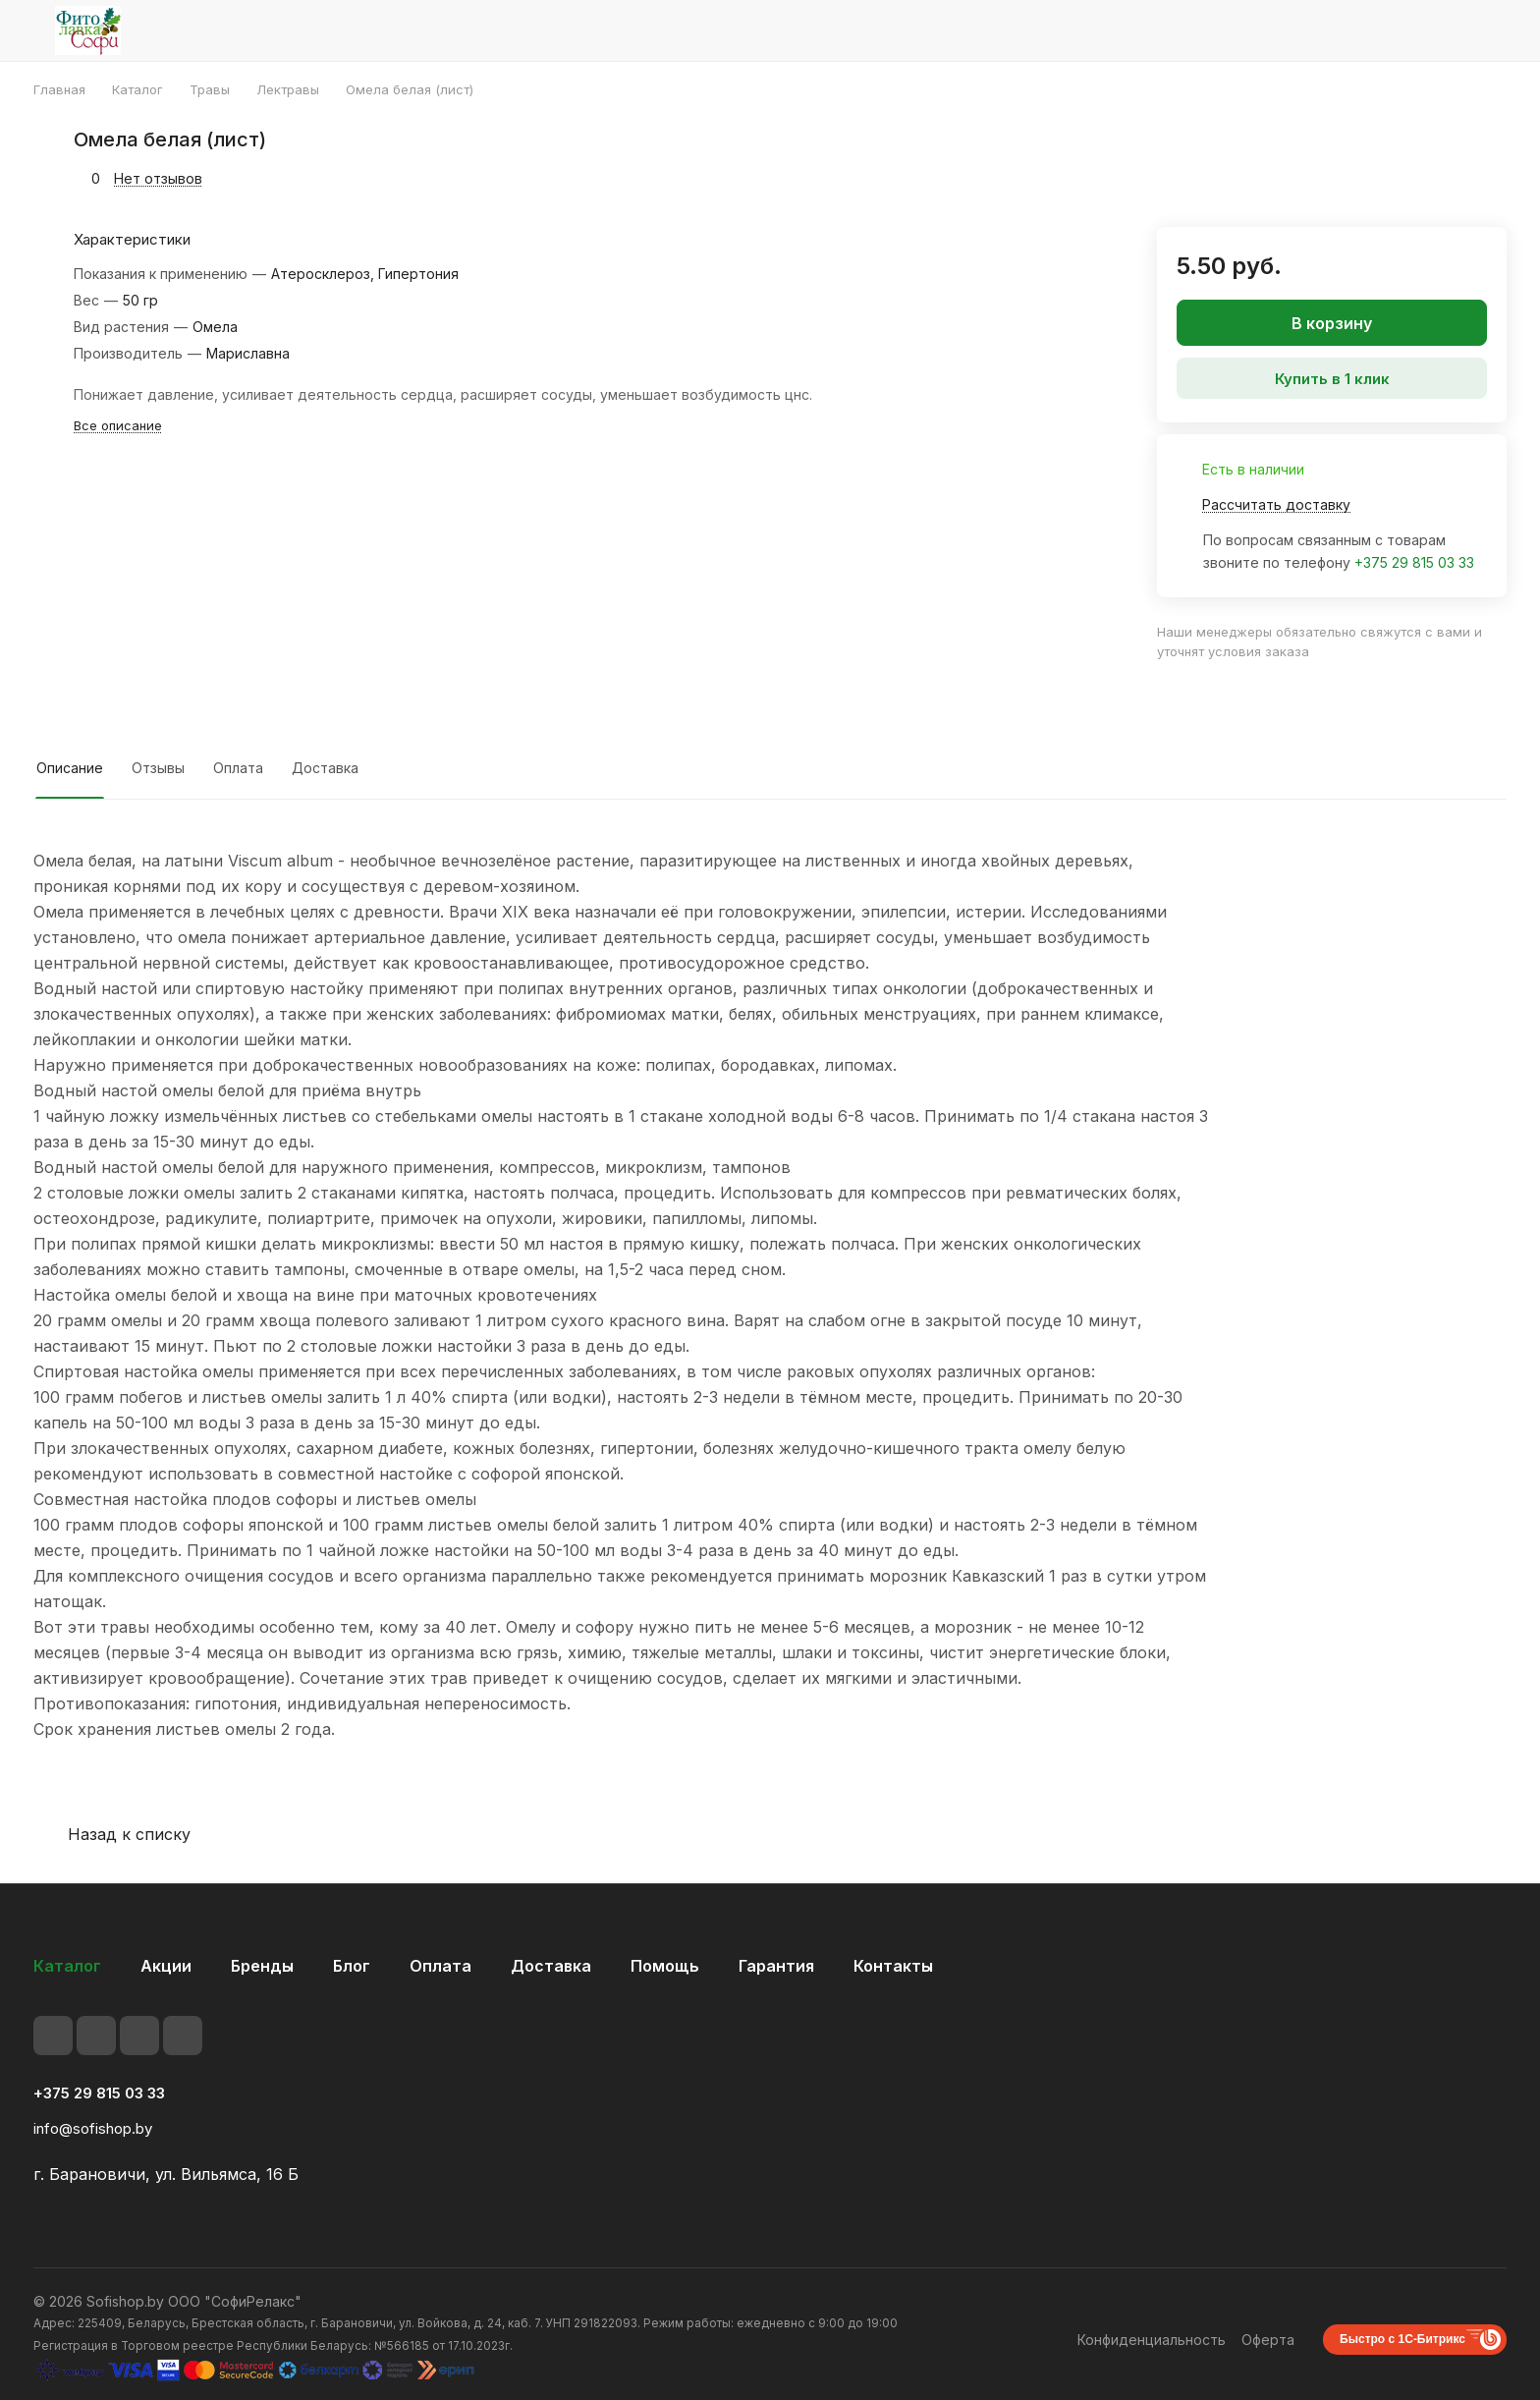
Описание (69, 767)
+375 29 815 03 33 (1414, 562)
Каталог (67, 1966)
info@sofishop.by (92, 2128)
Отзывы (158, 767)
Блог (351, 1966)
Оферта (1267, 2339)
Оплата (238, 767)
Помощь (665, 1966)
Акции (166, 1966)
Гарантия (776, 1966)
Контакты (893, 1966)
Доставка (325, 767)
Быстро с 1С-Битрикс (1402, 2339)
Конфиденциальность (1151, 2339)
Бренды (262, 1966)
